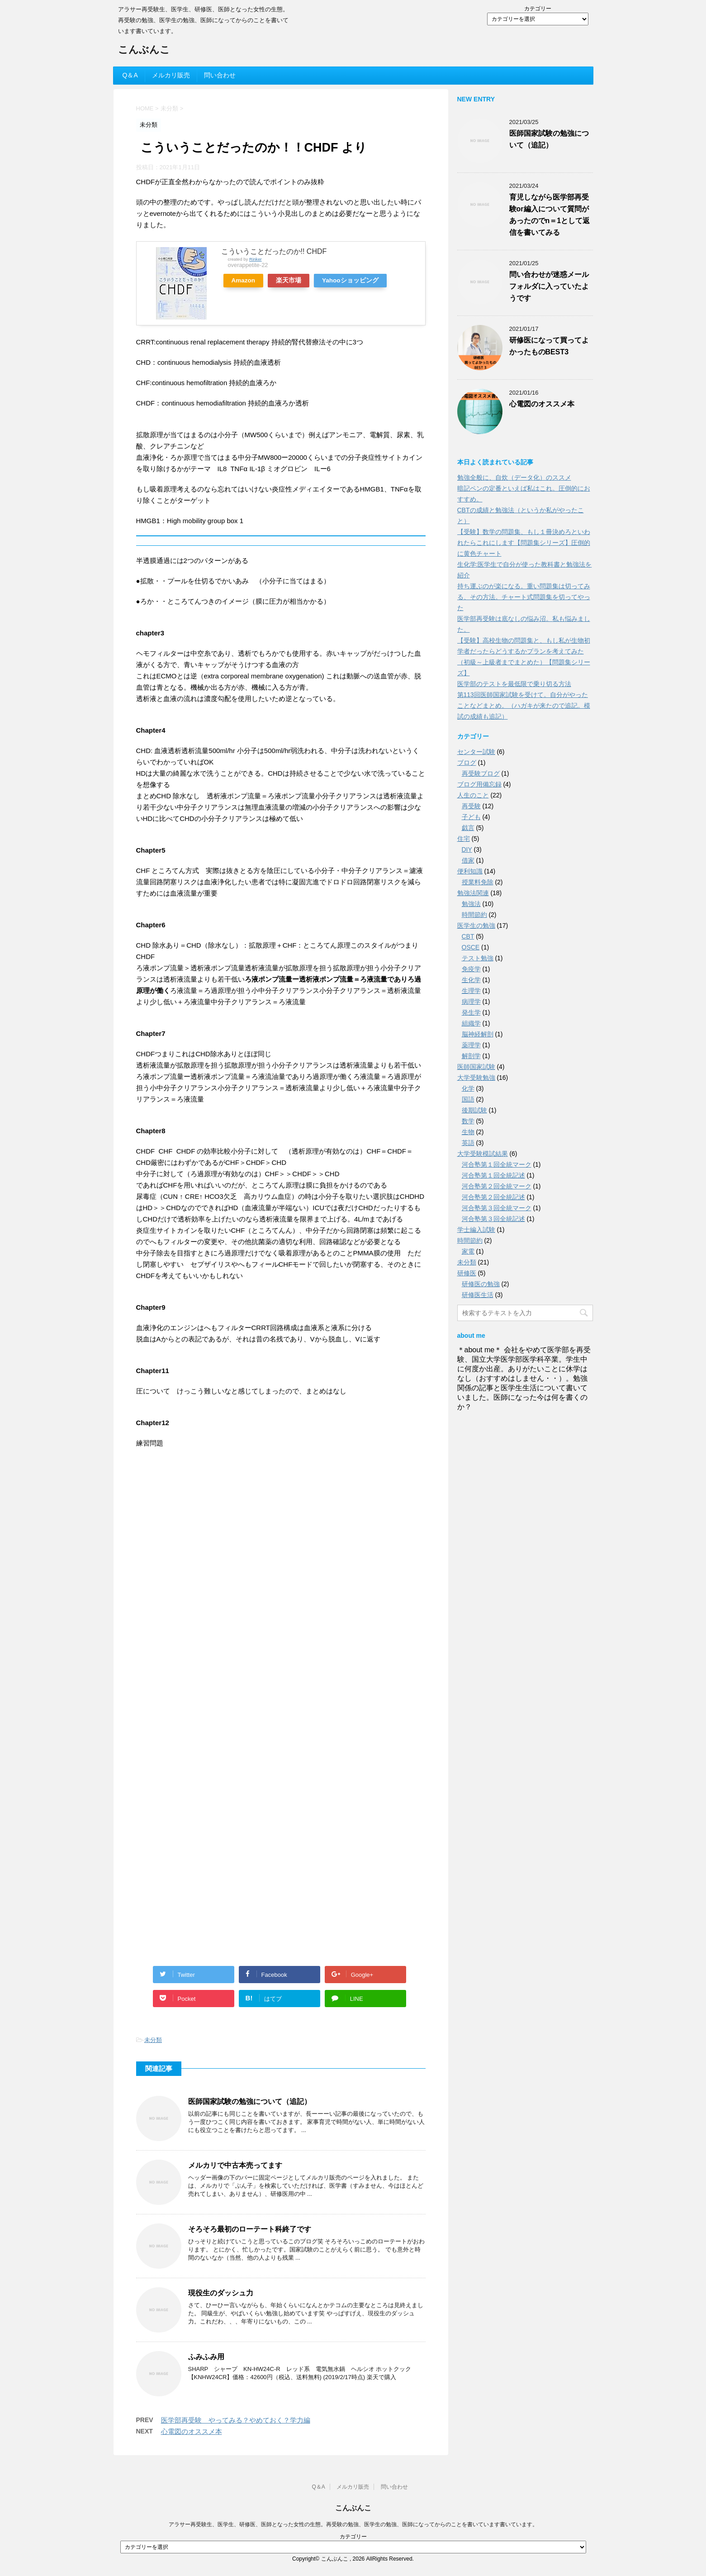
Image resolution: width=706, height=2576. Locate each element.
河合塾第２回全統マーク (496, 1186)
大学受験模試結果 (482, 1153)
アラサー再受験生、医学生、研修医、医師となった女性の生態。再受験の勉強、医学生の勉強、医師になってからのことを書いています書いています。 (353, 2524)
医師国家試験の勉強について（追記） (249, 2101)
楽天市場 (288, 280)
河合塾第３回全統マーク (496, 1208)
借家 (468, 860)
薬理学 (471, 1045)
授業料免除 (477, 882)
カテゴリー (537, 8)
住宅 (463, 838)
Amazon (244, 280)
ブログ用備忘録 (479, 784)
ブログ (466, 762)
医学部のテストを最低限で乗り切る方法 (514, 683)
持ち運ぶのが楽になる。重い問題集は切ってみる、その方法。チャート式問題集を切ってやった (523, 596)
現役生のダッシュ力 (220, 2293)
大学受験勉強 (476, 1077)
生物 (468, 1131)
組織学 (471, 1023)
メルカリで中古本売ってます (235, 2165)
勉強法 (471, 903)
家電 (468, 1251)
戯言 (468, 827)
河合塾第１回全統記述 (493, 1175)
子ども (471, 817)
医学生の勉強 (476, 925)
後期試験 (474, 1110)
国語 (468, 1099)
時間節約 (474, 914)
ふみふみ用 (206, 2357)
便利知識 (470, 871)
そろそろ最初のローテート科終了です (249, 2229)
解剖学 (471, 1055)
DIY (467, 849)
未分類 (153, 2040)
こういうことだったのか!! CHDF (274, 251)
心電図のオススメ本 (191, 2431)
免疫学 (471, 969)
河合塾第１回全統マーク (496, 1164)
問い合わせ (220, 75)
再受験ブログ (481, 773)
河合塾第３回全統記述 (493, 1218)
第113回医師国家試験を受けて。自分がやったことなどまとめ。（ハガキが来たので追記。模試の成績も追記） (523, 705)
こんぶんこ (144, 50)
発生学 (471, 1012)
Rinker (255, 259)
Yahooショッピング (350, 280)
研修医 (466, 1273)
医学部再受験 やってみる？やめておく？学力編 (235, 2420)
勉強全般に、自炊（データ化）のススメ (514, 477)
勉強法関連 (473, 893)
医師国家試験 (476, 1066)
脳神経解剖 (477, 1034)
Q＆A (130, 75)
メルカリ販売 (171, 75)
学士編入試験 (476, 1229)
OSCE (471, 947)
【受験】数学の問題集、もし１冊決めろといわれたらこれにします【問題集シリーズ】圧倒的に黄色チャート (523, 542)
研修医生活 (477, 1294)
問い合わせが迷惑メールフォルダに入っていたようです (549, 286)
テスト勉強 (477, 958)
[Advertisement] (204, 1523)
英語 (468, 1142)
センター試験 (476, 751)
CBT (468, 936)
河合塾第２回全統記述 (493, 1197)
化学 (468, 1088)
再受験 (471, 806)
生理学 (471, 990)
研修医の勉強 (481, 1284)
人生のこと (473, 795)
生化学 (471, 979)
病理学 (471, 1001)
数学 (468, 1121)
